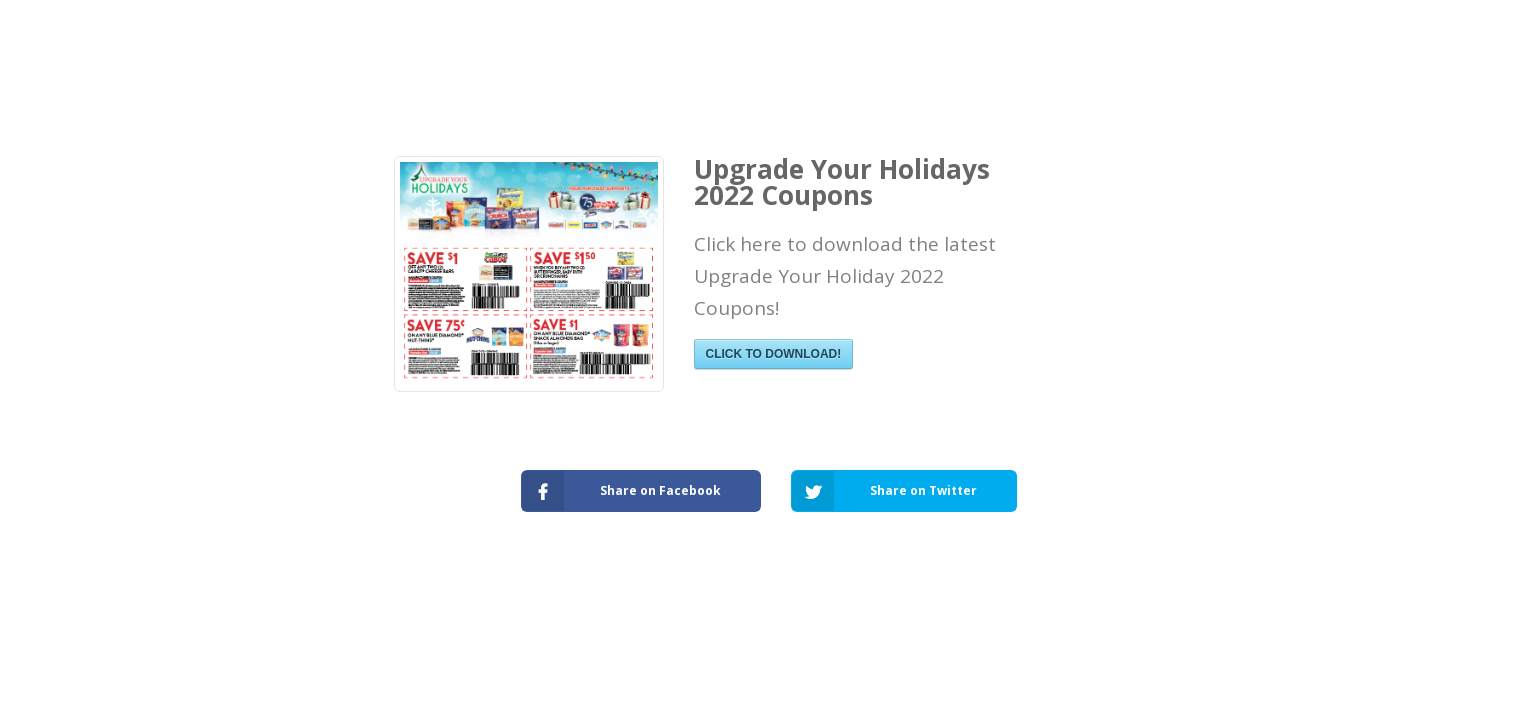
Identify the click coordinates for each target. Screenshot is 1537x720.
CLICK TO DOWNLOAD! (774, 354)
